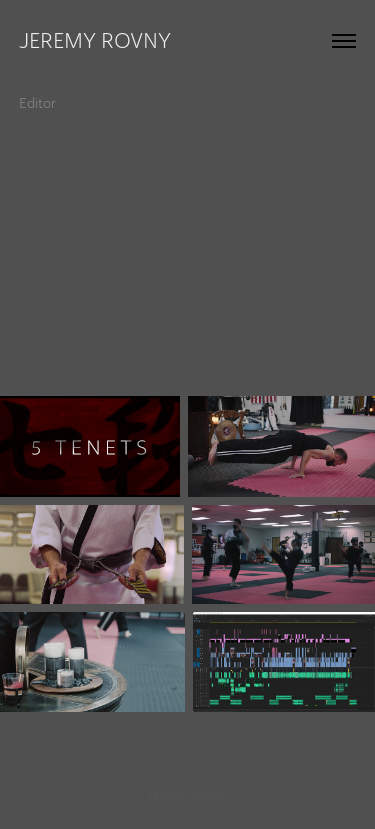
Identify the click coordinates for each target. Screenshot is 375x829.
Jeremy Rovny (95, 40)
